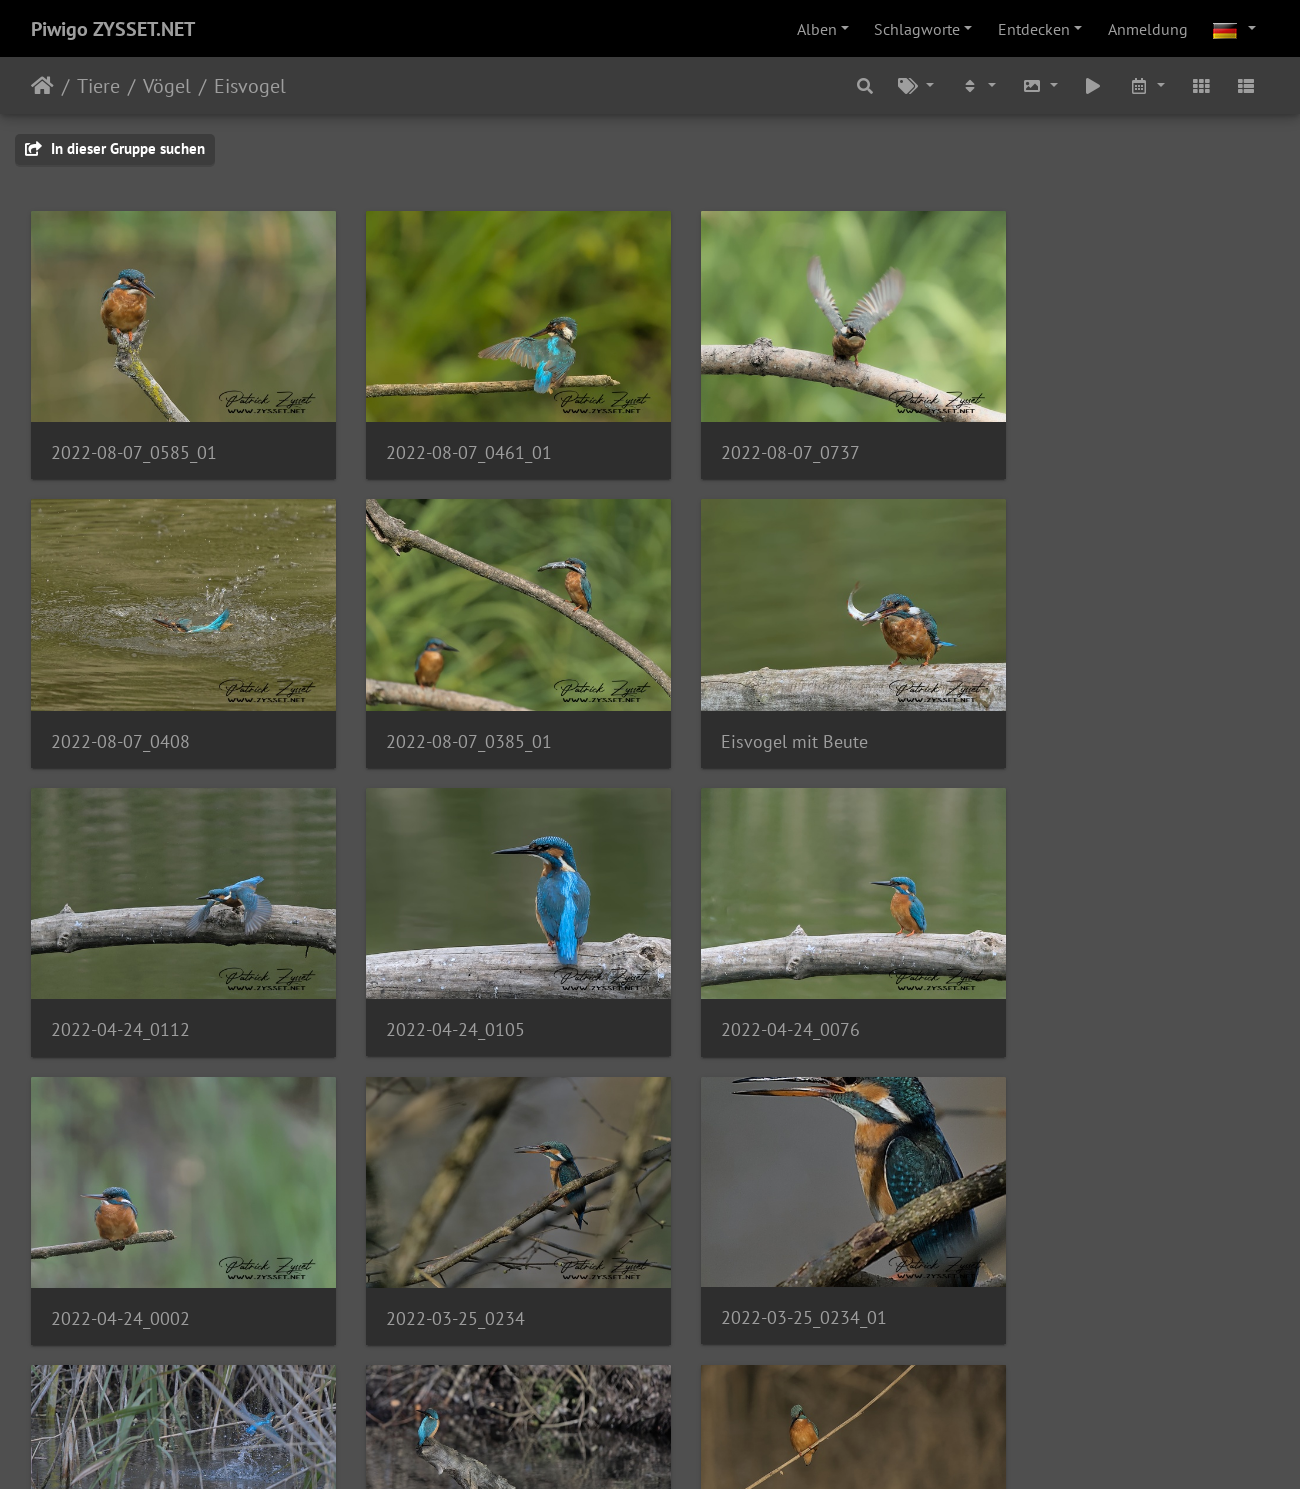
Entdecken (1034, 29)
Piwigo (691, 1447)
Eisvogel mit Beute (441, 716)
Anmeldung (1148, 29)
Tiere (98, 86)
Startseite (42, 86)
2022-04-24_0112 (754, 716)
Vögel (167, 86)
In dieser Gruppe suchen (115, 148)
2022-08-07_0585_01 (134, 440)
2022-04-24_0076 (120, 992)
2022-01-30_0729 (437, 1268)
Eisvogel (250, 86)
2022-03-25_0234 (754, 992)
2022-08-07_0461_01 (451, 440)
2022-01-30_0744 (754, 1268)
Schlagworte (917, 29)
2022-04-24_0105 (1071, 715)
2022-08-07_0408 (1071, 440)
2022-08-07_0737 (754, 439)
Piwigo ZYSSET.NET (113, 29)
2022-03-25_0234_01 (1085, 991)
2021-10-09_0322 (120, 1268)
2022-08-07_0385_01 (134, 716)
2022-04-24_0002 (437, 992)
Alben (817, 29)
